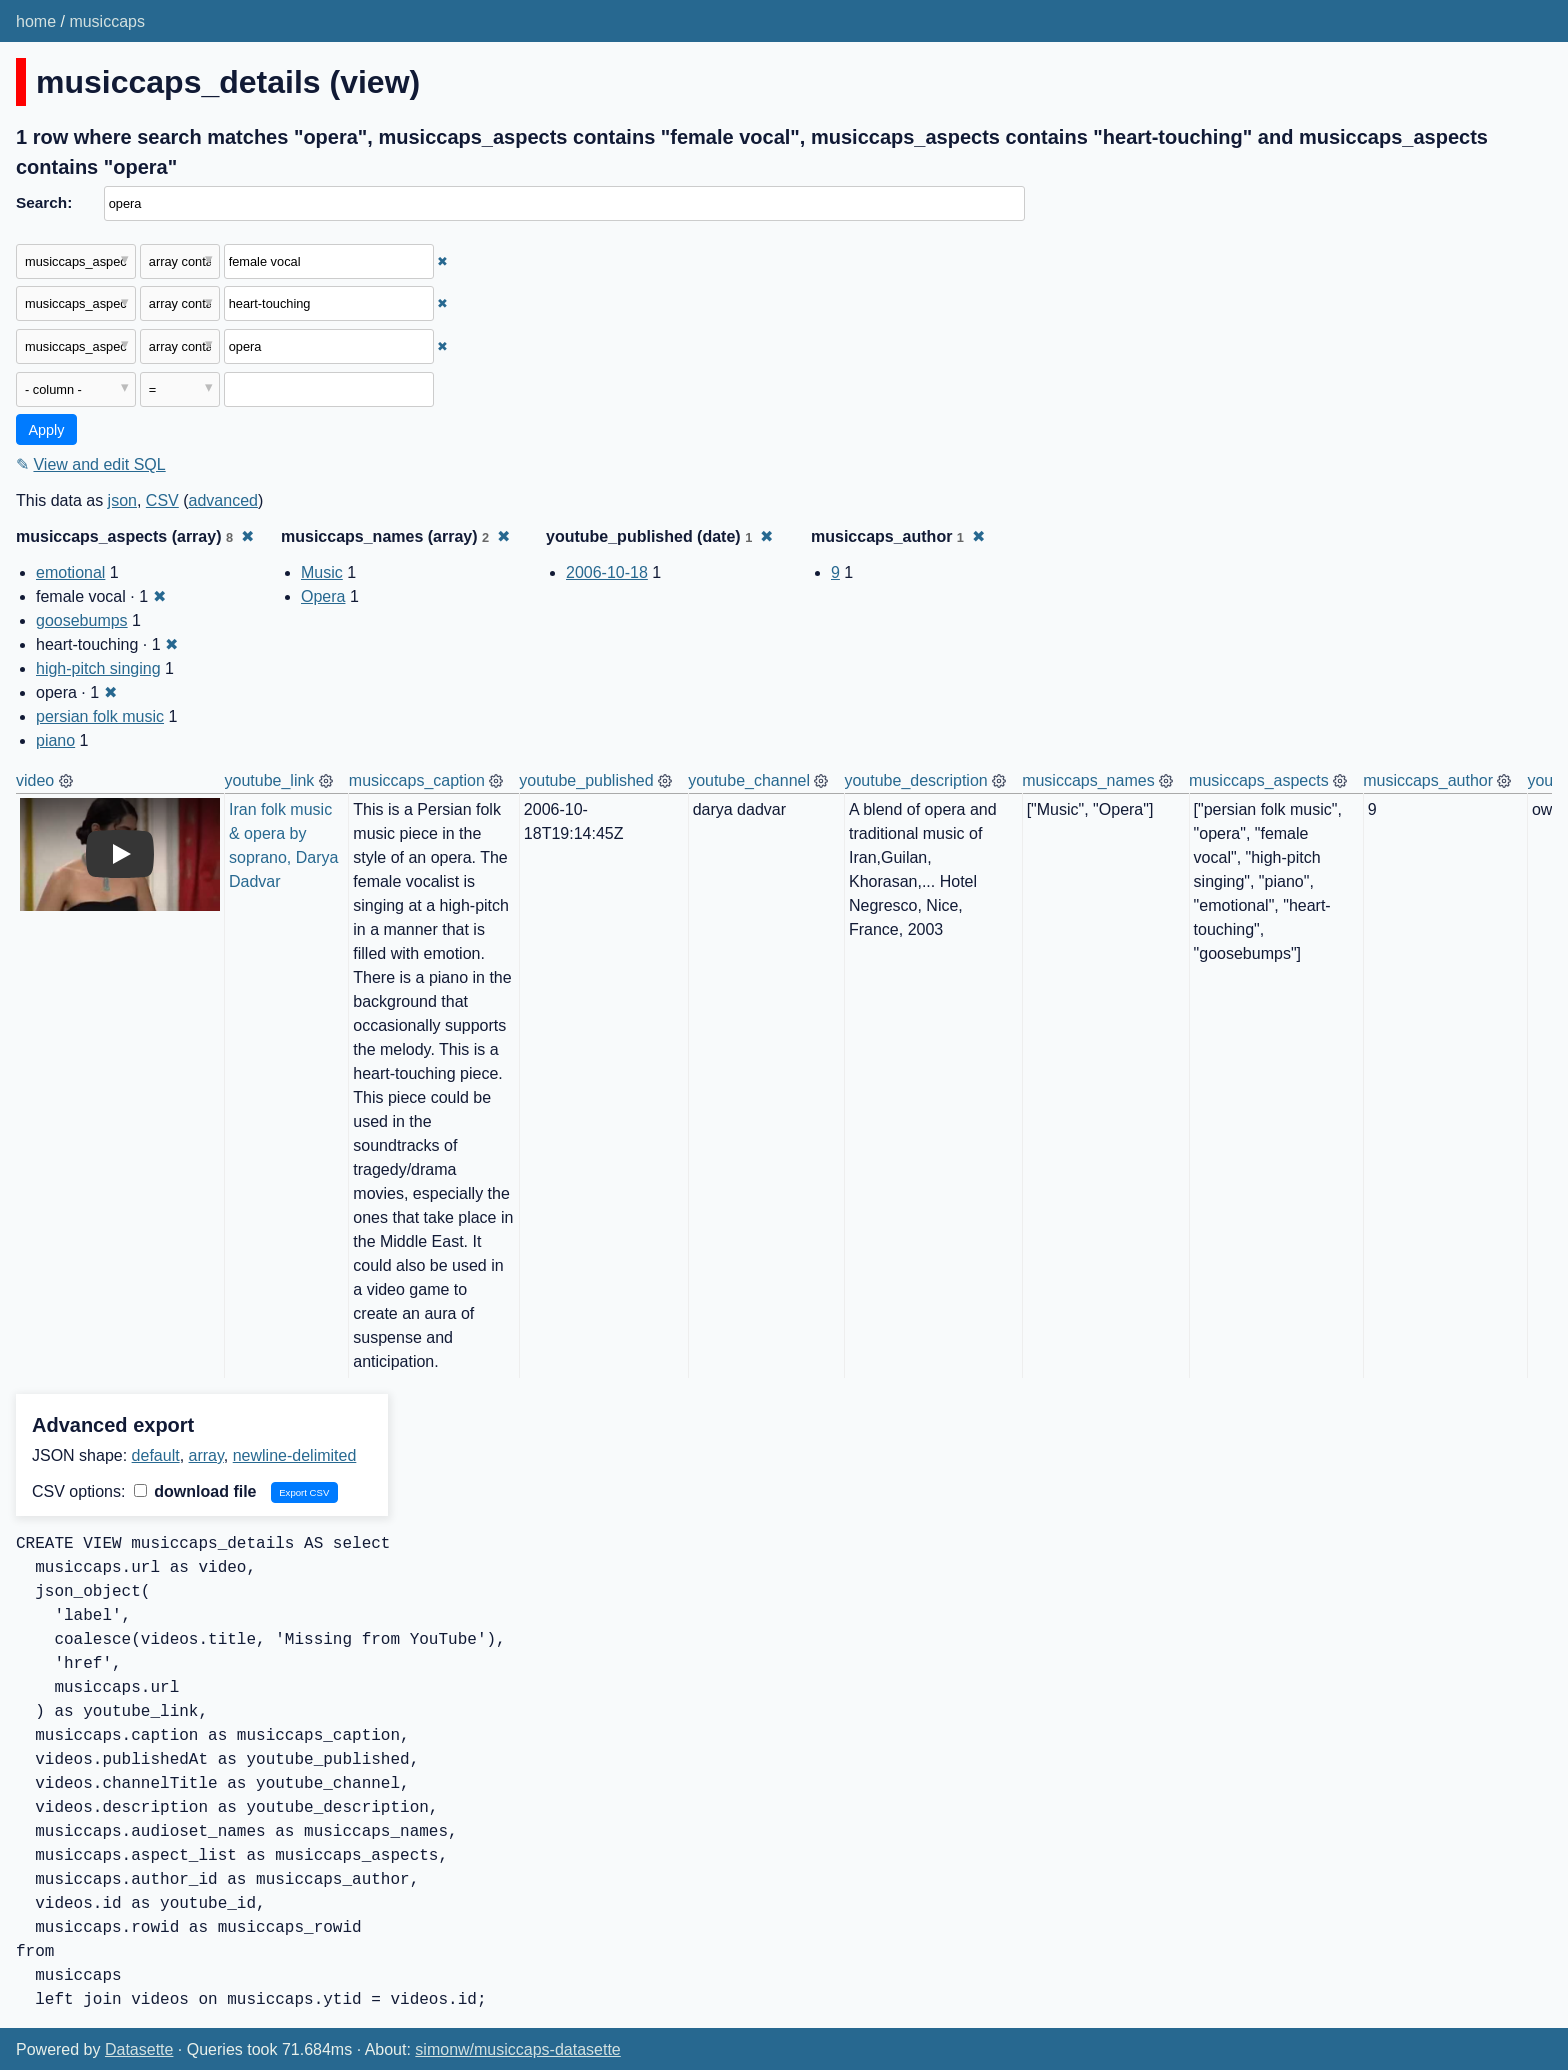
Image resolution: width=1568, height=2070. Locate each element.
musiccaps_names (1088, 780)
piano (55, 740)
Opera (323, 596)
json (122, 500)
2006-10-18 (607, 572)
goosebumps (82, 620)
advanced (223, 500)
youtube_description (915, 780)
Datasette (139, 2049)
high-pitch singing (98, 668)
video (35, 780)
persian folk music (100, 716)
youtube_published (586, 780)
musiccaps (107, 21)
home (36, 21)
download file (195, 1491)
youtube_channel (749, 780)
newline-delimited (295, 1455)
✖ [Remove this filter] (442, 261)
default (156, 1455)
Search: (44, 202)
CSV (162, 500)
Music (322, 572)
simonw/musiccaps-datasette (517, 2049)
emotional (70, 572)
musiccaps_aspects (1259, 780)
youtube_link (270, 780)
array (206, 1455)
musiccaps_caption (417, 780)
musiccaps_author (1428, 780)
